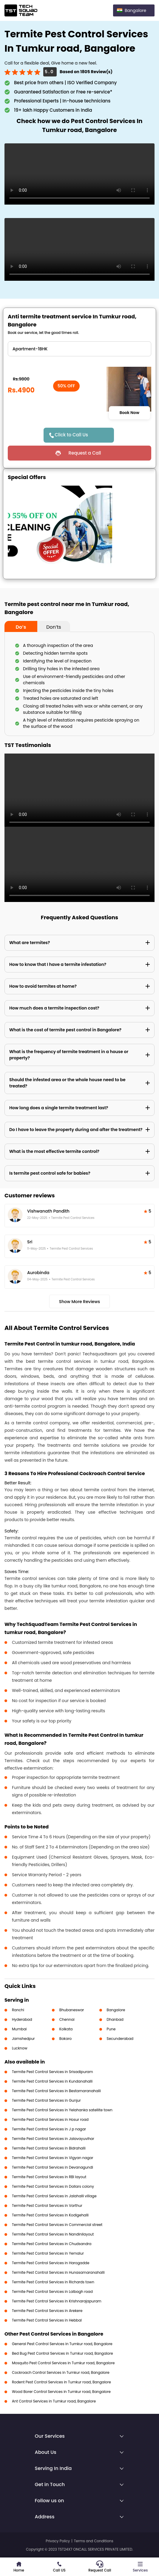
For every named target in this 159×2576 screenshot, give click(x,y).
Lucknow (19, 2048)
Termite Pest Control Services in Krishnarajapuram (56, 2301)
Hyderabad (22, 2019)
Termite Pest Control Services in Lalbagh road (52, 2291)
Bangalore (116, 2009)
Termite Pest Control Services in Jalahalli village (54, 2195)
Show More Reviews (79, 1302)
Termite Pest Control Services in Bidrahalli (49, 2148)
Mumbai (19, 2029)
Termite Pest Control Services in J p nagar (49, 2129)
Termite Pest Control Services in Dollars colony (53, 2186)
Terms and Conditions (93, 2540)
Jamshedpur (23, 2038)
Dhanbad (115, 2019)
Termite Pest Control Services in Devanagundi (52, 2167)
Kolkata (66, 2029)
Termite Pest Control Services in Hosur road (50, 2119)
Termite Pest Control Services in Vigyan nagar (52, 2157)
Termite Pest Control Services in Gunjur (46, 2100)
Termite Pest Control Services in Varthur (47, 2205)
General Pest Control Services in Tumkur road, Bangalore (62, 2343)
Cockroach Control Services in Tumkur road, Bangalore (60, 2372)
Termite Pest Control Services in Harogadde (50, 2262)
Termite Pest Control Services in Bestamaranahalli (56, 2090)
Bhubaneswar (71, 2009)
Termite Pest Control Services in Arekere (47, 2310)
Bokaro (65, 2038)
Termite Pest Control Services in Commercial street (57, 2224)
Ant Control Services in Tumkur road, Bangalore (54, 2401)
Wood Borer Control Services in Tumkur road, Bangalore (61, 2391)
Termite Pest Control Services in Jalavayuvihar (53, 2138)
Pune (111, 2029)
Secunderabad (120, 2038)
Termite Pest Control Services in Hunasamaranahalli (58, 2272)
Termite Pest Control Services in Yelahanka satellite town (62, 2109)
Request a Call (84, 453)
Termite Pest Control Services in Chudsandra (51, 2243)
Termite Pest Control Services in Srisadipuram (52, 2071)
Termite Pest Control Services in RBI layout (49, 2176)
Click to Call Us (71, 435)
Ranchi (18, 2009)
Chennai (67, 2019)
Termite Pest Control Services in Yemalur (48, 2253)
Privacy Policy (58, 2540)
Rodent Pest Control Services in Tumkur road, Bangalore (61, 2382)
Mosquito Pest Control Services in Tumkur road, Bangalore (63, 2362)
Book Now (129, 413)
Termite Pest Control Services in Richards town (53, 2282)
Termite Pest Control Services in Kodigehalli (50, 2215)
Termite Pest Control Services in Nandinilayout (53, 2234)
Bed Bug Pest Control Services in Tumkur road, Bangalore (62, 2353)
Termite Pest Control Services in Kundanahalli (52, 2081)
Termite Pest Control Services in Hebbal (47, 2320)
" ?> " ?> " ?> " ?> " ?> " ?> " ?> (79, 348)
